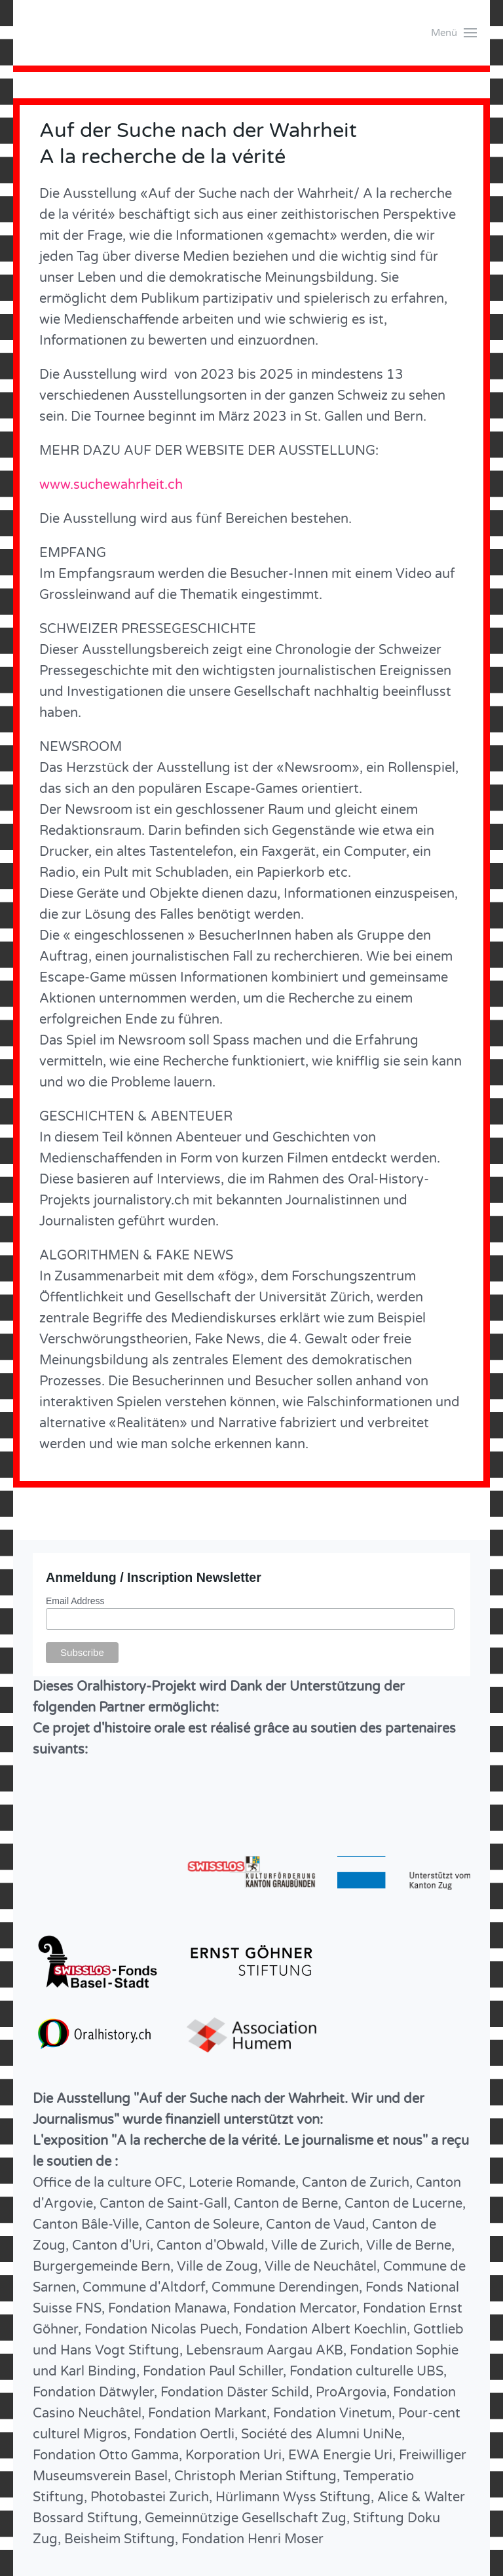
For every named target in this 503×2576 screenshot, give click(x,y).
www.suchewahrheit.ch (111, 485)
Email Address (75, 1601)
